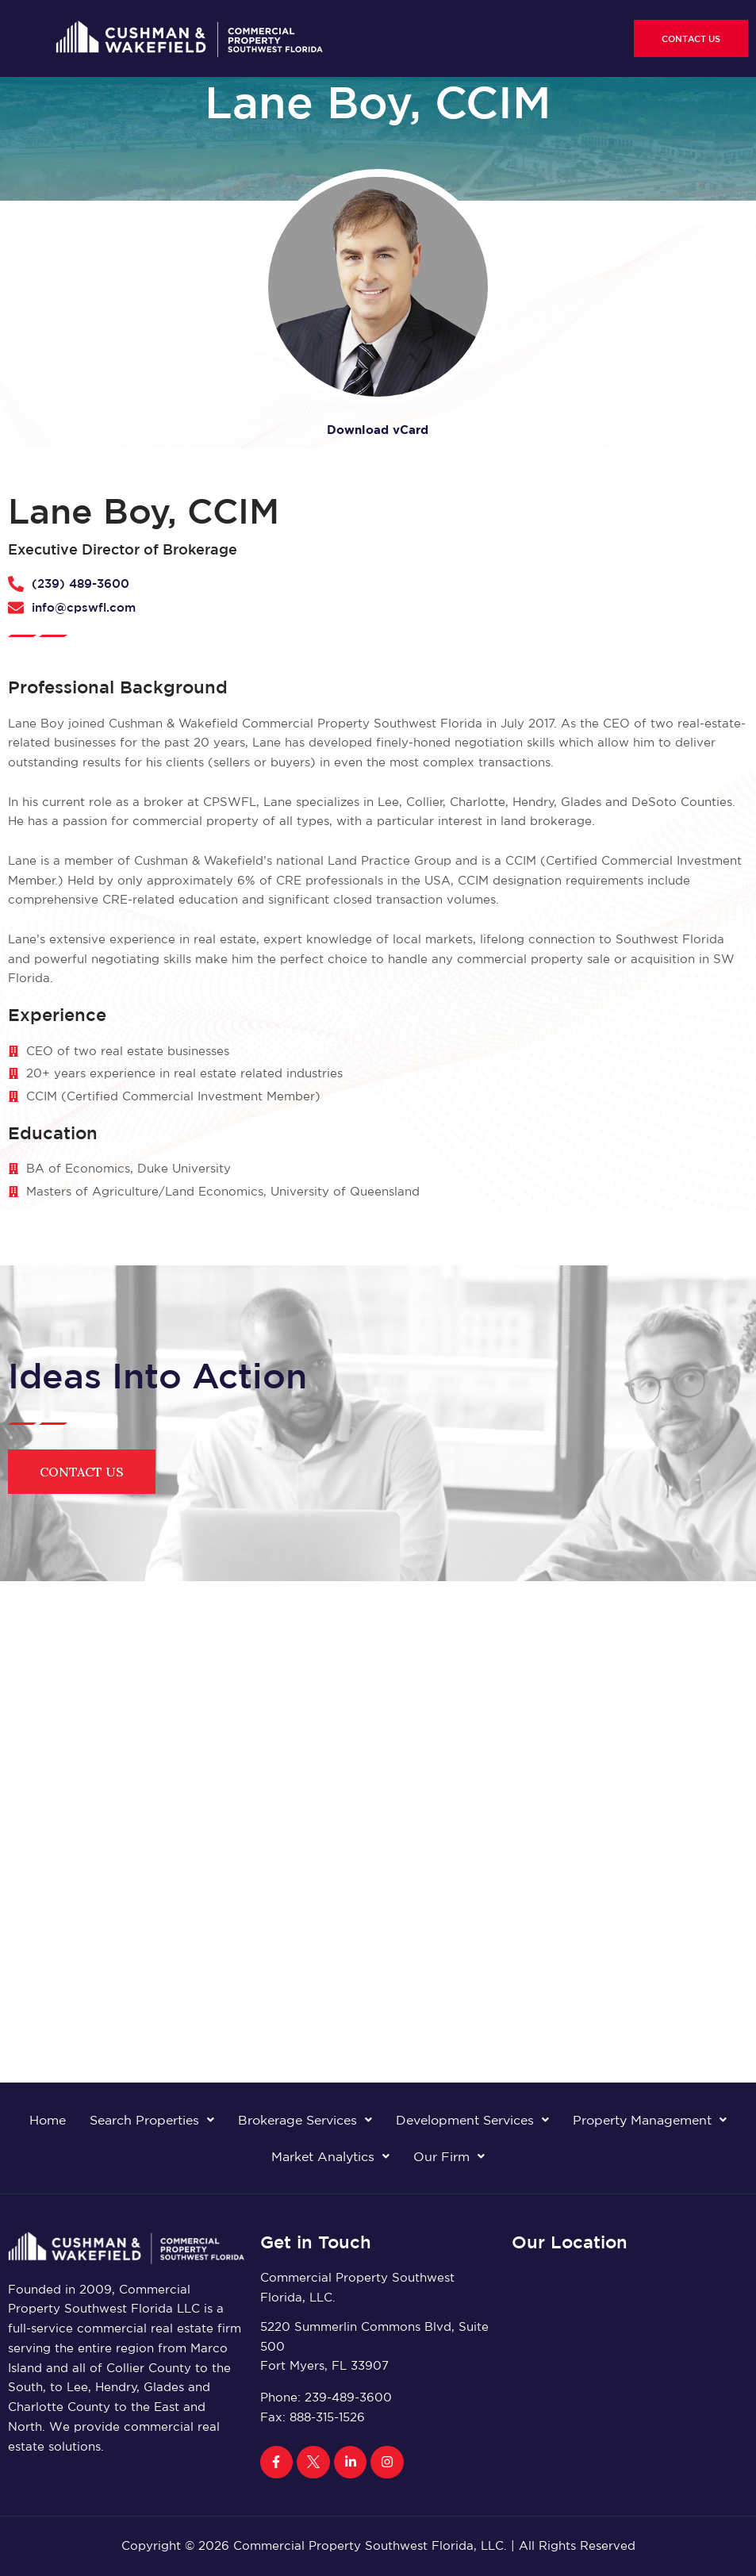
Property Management (650, 2120)
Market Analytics (330, 2156)
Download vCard (377, 429)
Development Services (472, 2120)
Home (47, 2120)
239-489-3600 (348, 2397)
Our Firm (449, 2156)
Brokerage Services (305, 2120)
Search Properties (152, 2120)
